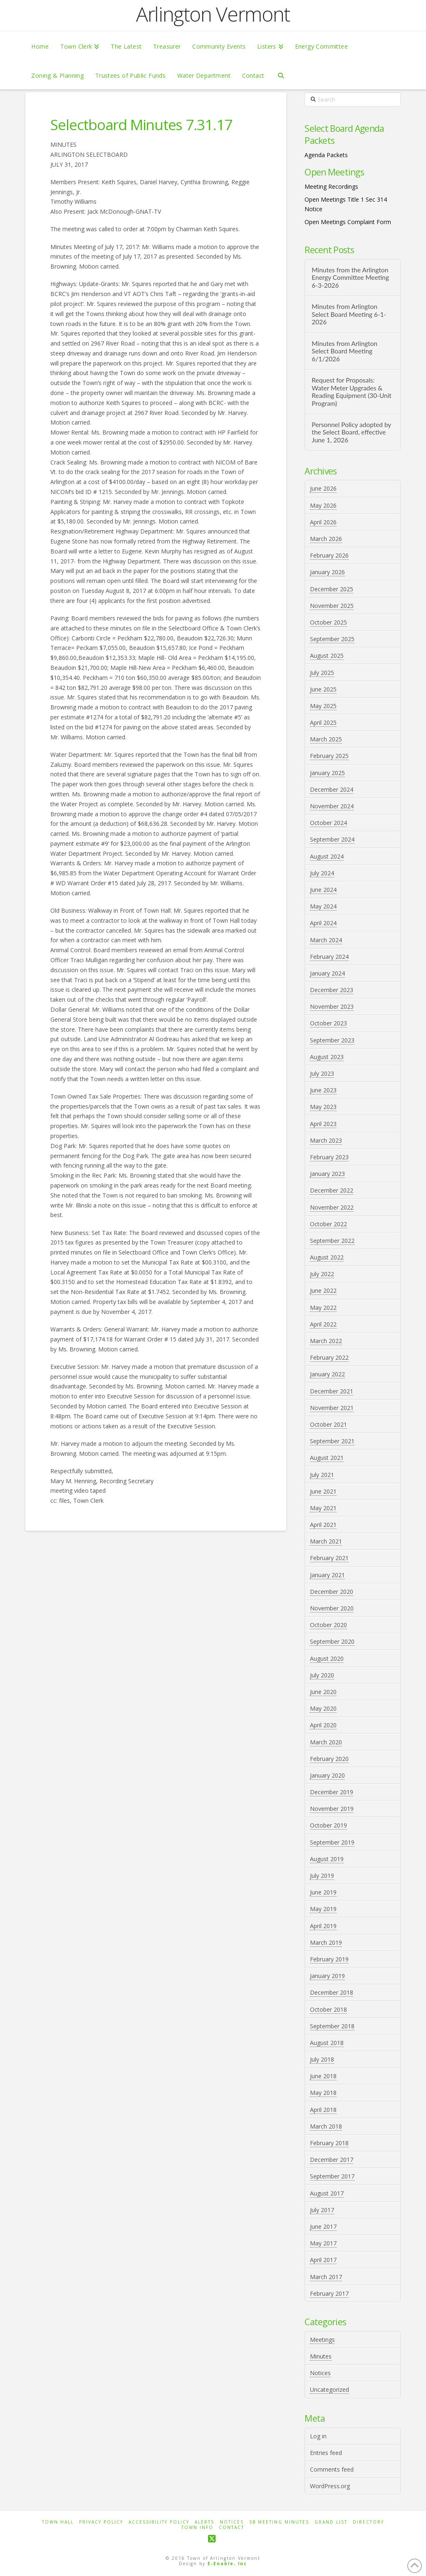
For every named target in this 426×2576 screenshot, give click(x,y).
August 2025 (327, 655)
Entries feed (326, 2453)
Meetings (322, 2340)
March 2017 (326, 2277)
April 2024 (323, 923)
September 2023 (332, 1040)
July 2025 (322, 673)
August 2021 (327, 1458)
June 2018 (323, 2076)
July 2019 (322, 1876)
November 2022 (332, 1207)
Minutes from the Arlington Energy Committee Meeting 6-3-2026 (350, 277)
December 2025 (331, 589)
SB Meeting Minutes (279, 2522)
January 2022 (327, 1374)
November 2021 (332, 1408)
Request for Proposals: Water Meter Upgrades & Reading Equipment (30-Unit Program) (351, 391)
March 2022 (326, 1341)
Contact (231, 2527)
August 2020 (327, 1658)
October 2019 (328, 1825)
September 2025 (332, 639)
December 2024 (331, 789)
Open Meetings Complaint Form (348, 222)
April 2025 (323, 722)
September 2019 (332, 1842)
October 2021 (328, 1424)
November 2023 (332, 1006)
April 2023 (323, 1124)
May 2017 (323, 2243)
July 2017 (322, 2210)
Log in (318, 2436)
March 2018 (326, 2126)
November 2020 (332, 1608)
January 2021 (327, 1575)
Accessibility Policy (159, 2522)
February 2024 (329, 957)
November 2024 (332, 806)
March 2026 (326, 539)
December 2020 (331, 1591)
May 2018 (323, 2093)
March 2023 (326, 1140)
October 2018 (328, 2009)
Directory (368, 2522)
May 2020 (323, 1708)
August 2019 (327, 1859)
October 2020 (328, 1625)
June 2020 (323, 1692)
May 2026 (323, 505)
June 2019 (323, 1892)
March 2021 (326, 1541)
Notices (320, 2373)
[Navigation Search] (280, 74)
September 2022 (332, 1241)
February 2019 (329, 1959)
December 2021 (331, 1391)
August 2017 (327, 2193)
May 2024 (323, 906)
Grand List (331, 2522)
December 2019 (331, 1792)
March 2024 (326, 940)
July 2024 (322, 873)
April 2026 (323, 522)
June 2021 (323, 1491)
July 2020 (322, 1675)
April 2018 (323, 2110)
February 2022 (329, 1357)
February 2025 (329, 756)
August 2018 (327, 2043)
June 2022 (323, 1290)
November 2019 (332, 1809)
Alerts (204, 2522)
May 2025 (323, 706)
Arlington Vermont (213, 14)
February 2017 (329, 2293)
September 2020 (332, 1641)
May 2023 (323, 1107)
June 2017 (323, 2226)
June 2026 (323, 488)
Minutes (321, 2356)
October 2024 (328, 823)
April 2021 (323, 1525)
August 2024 (327, 856)
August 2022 (327, 1257)
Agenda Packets (326, 155)
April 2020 (323, 1725)
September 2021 (332, 1441)
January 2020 (327, 1775)
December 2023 (331, 990)
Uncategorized (329, 2389)
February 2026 (329, 555)
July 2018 (322, 2059)
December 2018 (331, 1992)
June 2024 (323, 890)
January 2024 (327, 973)
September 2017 (332, 2176)
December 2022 (331, 1190)
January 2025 (327, 773)
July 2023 (322, 1073)
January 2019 (327, 1976)
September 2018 (332, 2026)
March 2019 (326, 1942)
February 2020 (329, 1759)
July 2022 (322, 1274)
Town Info (197, 2527)
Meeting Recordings (331, 186)
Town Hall (58, 2522)
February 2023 (329, 1157)
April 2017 (323, 2260)
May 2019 (323, 1909)
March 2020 (326, 1742)
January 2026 (327, 572)
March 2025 (326, 739)
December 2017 (331, 2160)
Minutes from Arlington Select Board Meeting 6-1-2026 (349, 314)
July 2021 (322, 1475)
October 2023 (328, 1023)
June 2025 (323, 689)
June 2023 (323, 1090)
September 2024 (332, 839)
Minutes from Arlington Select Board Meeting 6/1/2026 (344, 351)
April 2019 (323, 1926)
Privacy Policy (101, 2522)
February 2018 (329, 2143)
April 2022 (323, 1324)
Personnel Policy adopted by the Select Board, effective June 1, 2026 (351, 432)
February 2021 (329, 1558)
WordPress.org (330, 2486)
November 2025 (332, 606)
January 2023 (327, 1174)
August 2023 (327, 1057)
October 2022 (328, 1224)
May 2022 (323, 1307)
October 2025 (328, 622)
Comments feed (332, 2469)
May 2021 (323, 1508)
